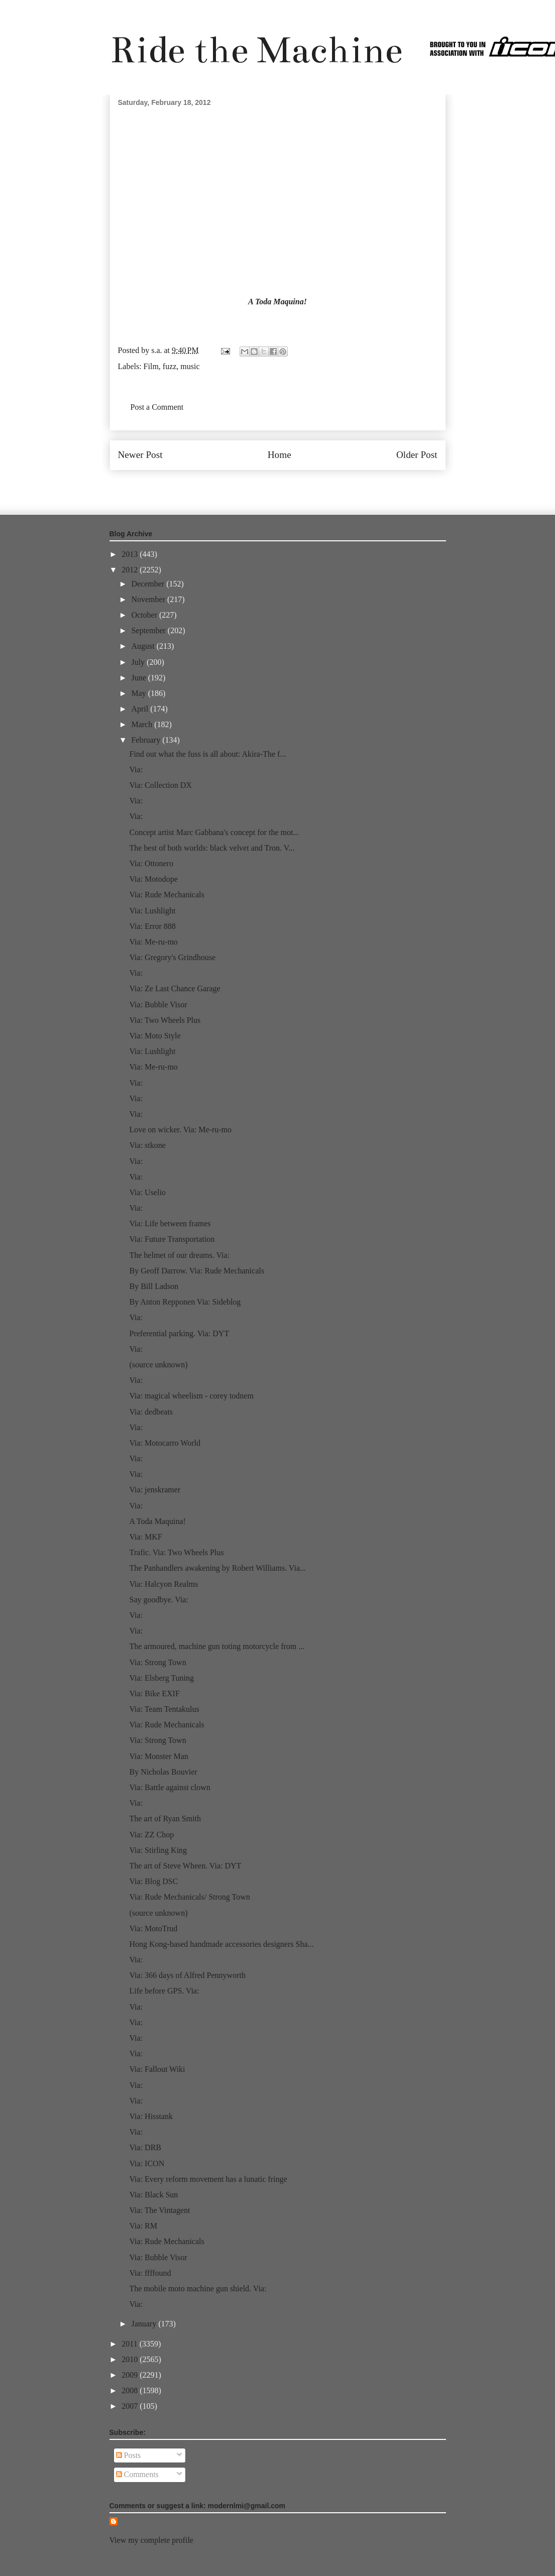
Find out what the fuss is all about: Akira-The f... (207, 754)
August (143, 646)
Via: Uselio (147, 1192)
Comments (137, 2474)
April (140, 709)
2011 (130, 2343)
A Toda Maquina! (277, 301)
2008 (131, 2390)
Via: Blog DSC (153, 1881)
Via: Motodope (153, 879)
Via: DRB (145, 2147)
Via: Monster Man (158, 1756)
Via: (136, 769)
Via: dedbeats (151, 1412)
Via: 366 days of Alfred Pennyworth (187, 1975)
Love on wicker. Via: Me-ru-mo (180, 1129)
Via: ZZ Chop (151, 1834)
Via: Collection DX (160, 785)
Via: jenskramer (154, 1489)
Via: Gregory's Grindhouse (172, 957)
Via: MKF (145, 1537)
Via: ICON (146, 2163)
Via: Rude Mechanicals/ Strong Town (189, 1897)
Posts (128, 2455)
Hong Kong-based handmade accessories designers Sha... (221, 1944)
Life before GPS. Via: (164, 1990)
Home (279, 454)
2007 (131, 2406)
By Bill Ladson (153, 1286)
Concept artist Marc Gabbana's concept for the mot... (214, 832)
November (149, 599)
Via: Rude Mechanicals (166, 894)
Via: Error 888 (152, 926)
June (139, 677)
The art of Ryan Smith (164, 1818)
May (139, 693)
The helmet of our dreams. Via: (179, 1255)
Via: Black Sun (153, 2194)
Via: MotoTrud (153, 1928)
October (145, 615)
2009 (131, 2375)
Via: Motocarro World (164, 1443)
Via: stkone (147, 1145)
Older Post (416, 454)
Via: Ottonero (151, 863)
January (144, 2323)
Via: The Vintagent (159, 2210)
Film (151, 366)
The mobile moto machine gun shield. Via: (197, 2288)
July (139, 662)
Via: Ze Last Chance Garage (174, 988)
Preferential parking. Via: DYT (179, 1333)
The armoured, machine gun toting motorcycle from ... (216, 1646)
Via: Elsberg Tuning (161, 1678)
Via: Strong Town (157, 1662)
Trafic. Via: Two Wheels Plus (176, 1552)
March (142, 724)
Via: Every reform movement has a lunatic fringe (208, 2179)
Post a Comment (157, 407)
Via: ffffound (150, 2273)
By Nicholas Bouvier (163, 1772)
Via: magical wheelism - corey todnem (191, 1395)
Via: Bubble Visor (158, 1004)
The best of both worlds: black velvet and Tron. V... (211, 848)
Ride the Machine (256, 50)
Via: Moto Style (154, 1035)
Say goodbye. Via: (158, 1599)
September (149, 630)
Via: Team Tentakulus (164, 1709)
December (148, 583)
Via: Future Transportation (171, 1239)
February (146, 740)
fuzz (170, 366)
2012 (131, 569)
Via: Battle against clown (169, 1787)
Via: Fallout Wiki (157, 2069)
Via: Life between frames (169, 1223)
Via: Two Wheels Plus (164, 1020)
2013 (131, 554)
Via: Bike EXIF (154, 1693)
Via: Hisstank (151, 2116)
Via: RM (143, 2225)
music (189, 366)
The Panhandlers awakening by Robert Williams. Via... (217, 1568)
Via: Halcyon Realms (163, 1584)
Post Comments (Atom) (299, 485)
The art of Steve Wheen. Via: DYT (185, 1865)
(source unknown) (158, 1364)
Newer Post (140, 454)
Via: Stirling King (158, 1850)
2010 (131, 2359)
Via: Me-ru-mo (153, 942)
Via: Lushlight (152, 910)
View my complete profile (151, 2540)
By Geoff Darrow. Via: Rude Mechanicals (196, 1270)
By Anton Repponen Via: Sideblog (185, 1302)
